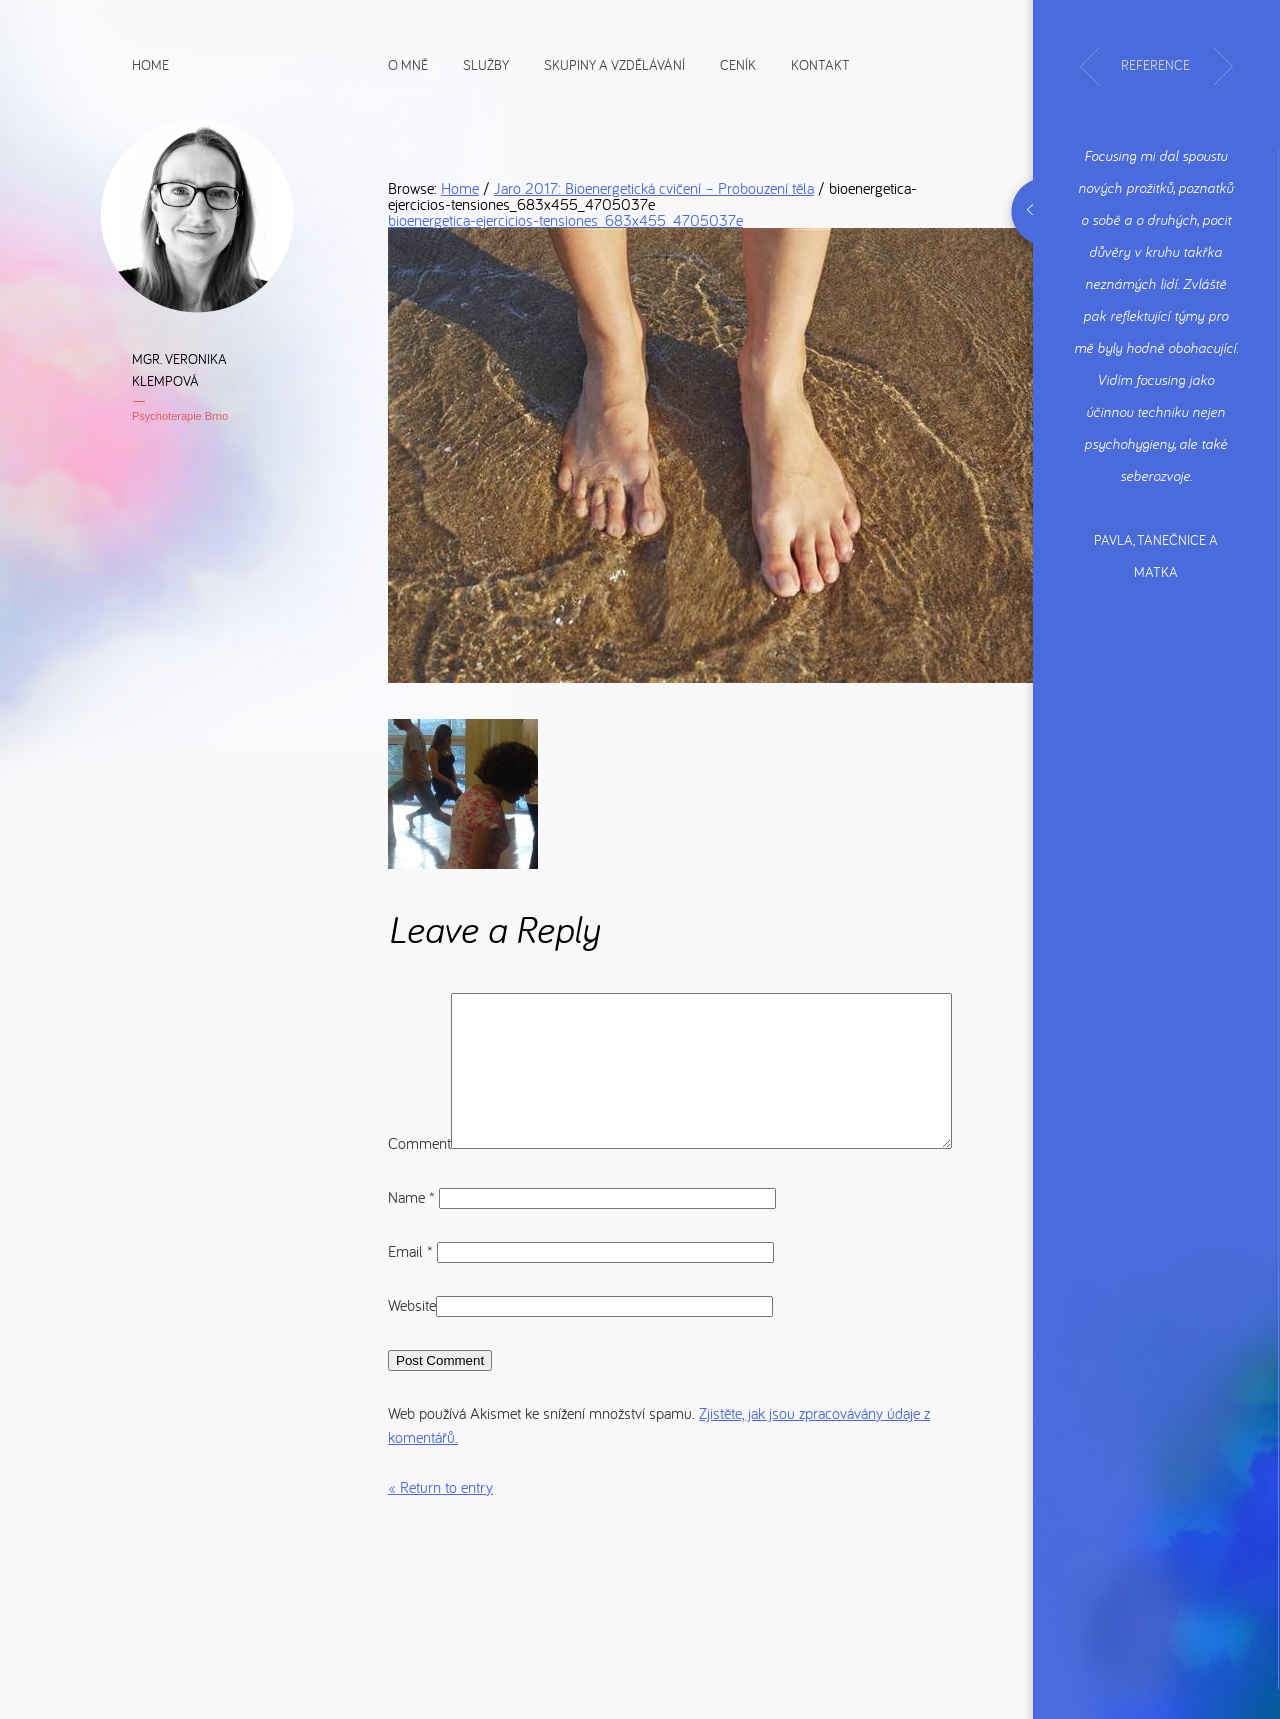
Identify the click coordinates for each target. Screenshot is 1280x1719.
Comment (419, 1005)
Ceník (738, 64)
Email (412, 1305)
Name (413, 1251)
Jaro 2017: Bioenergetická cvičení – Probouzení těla (654, 188)
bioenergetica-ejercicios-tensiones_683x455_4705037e (565, 220)
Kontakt (820, 64)
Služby (486, 64)
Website (412, 1359)
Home (150, 64)
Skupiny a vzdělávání (614, 64)
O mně (408, 64)
